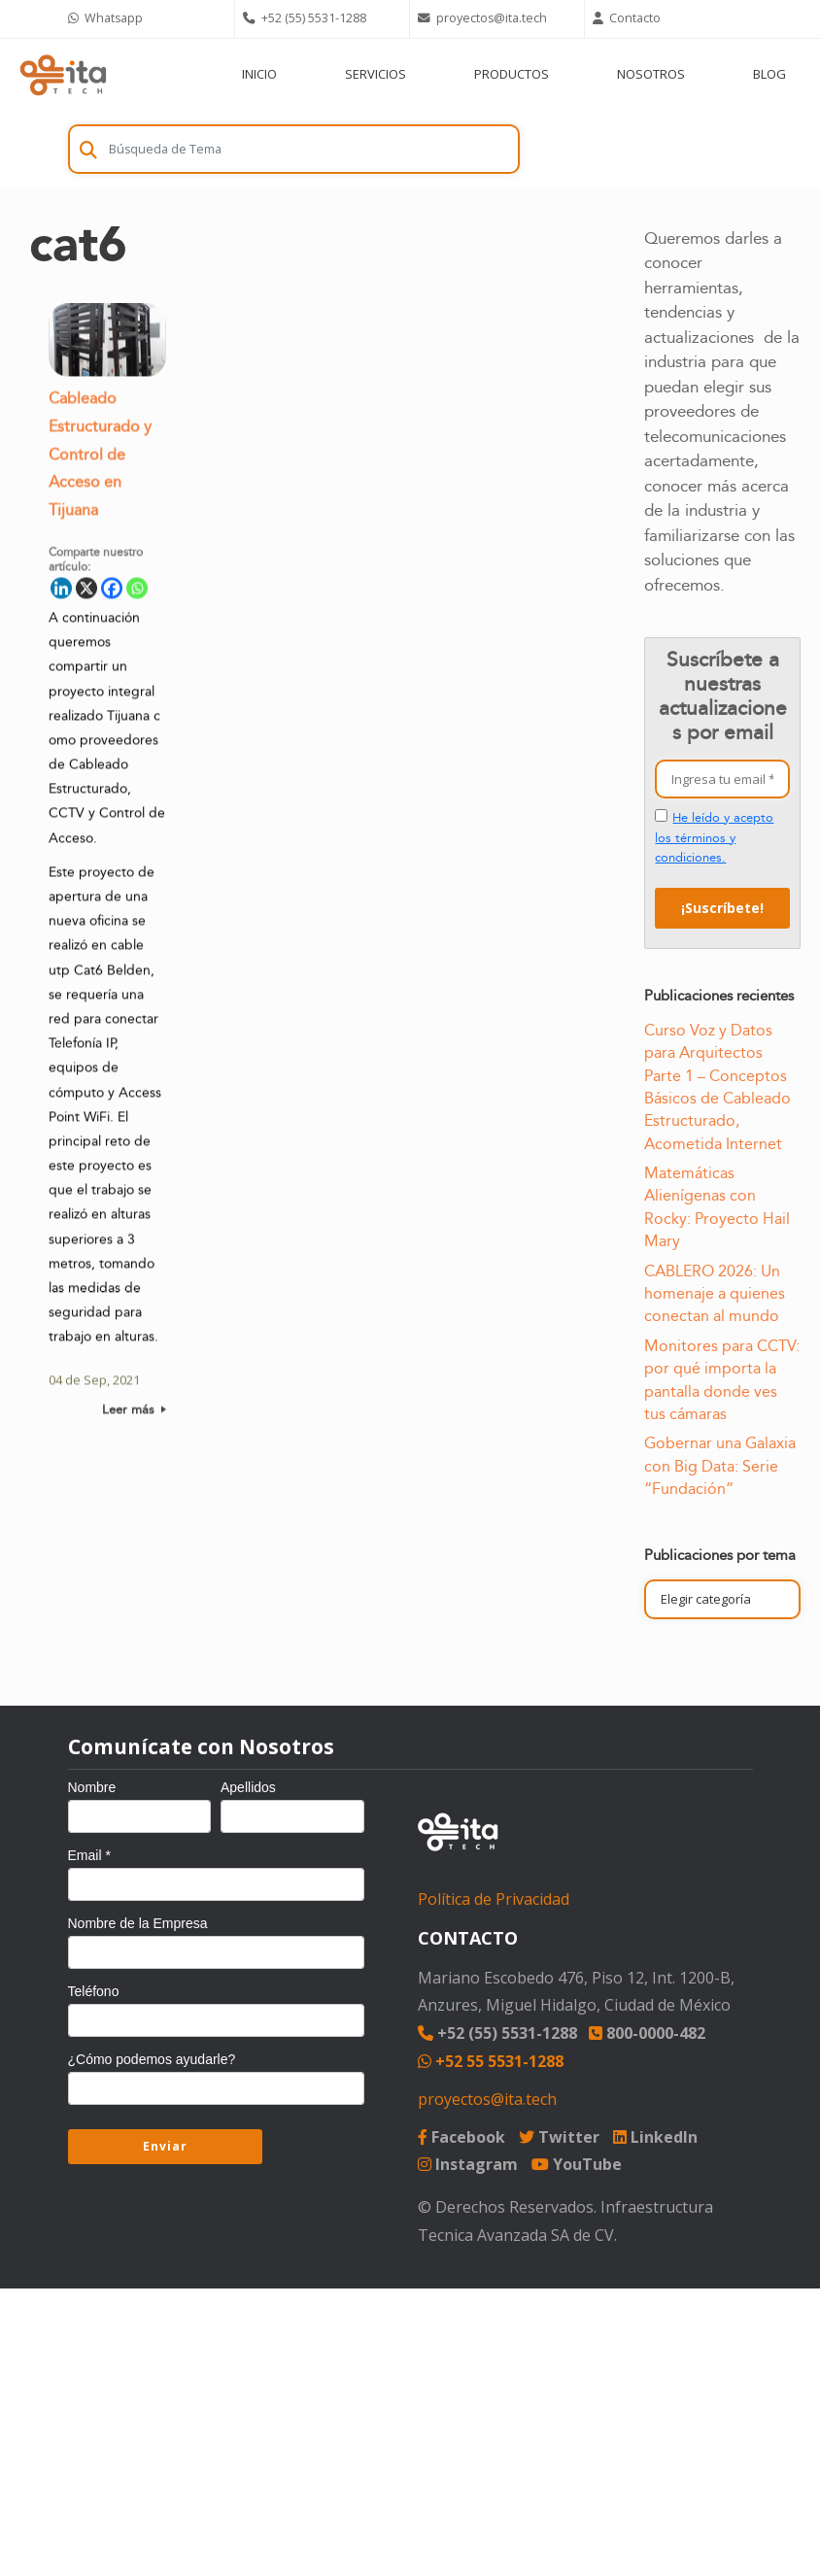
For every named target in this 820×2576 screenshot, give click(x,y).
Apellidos (248, 1787)
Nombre (92, 1787)
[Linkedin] (61, 591)
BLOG (769, 74)
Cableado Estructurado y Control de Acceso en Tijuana (100, 458)
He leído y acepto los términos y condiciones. (714, 837)
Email (89, 1855)
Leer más (134, 1413)
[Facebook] (111, 591)
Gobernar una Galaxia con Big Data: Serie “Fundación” (720, 1466)
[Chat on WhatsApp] (147, 19)
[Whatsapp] (137, 591)
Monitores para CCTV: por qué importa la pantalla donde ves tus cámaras (722, 1380)
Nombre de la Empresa (138, 1923)
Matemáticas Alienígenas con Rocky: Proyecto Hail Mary (717, 1207)
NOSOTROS (651, 74)
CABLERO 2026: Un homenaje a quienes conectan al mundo (714, 1294)
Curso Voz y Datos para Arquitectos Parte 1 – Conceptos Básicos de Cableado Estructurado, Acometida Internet (717, 1087)
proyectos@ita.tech (487, 2099)
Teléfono (94, 1991)
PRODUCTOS (511, 74)
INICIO (259, 74)
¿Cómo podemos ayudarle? (152, 2059)
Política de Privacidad (493, 1899)
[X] (86, 591)
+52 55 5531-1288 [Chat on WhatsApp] (491, 2061)
